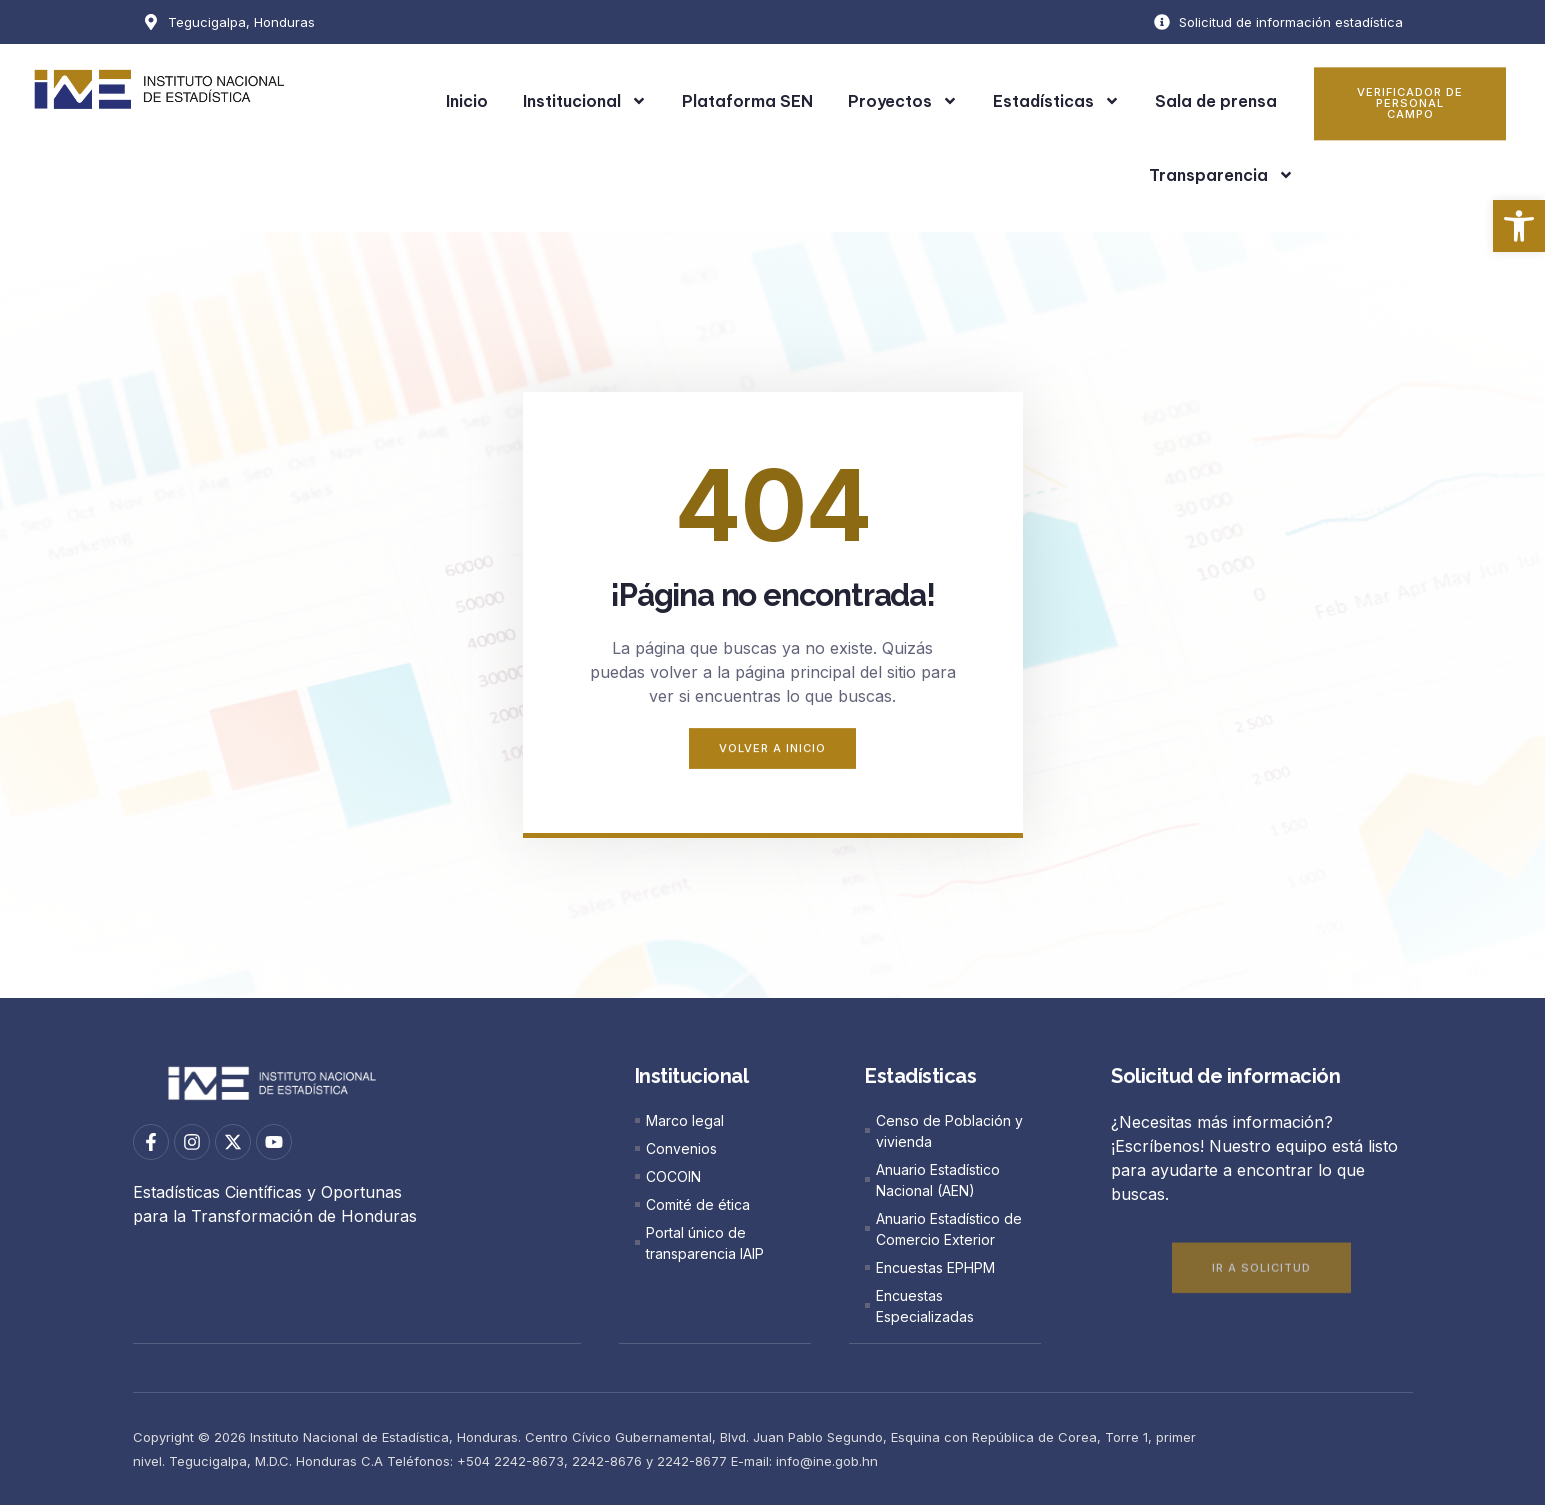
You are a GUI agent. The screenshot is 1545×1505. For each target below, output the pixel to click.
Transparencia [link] (1221, 175)
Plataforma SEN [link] (747, 101)
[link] (1519, 226)
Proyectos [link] (903, 101)
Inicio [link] (467, 101)
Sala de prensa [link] (1216, 101)
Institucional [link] (585, 101)
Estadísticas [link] (1056, 101)
